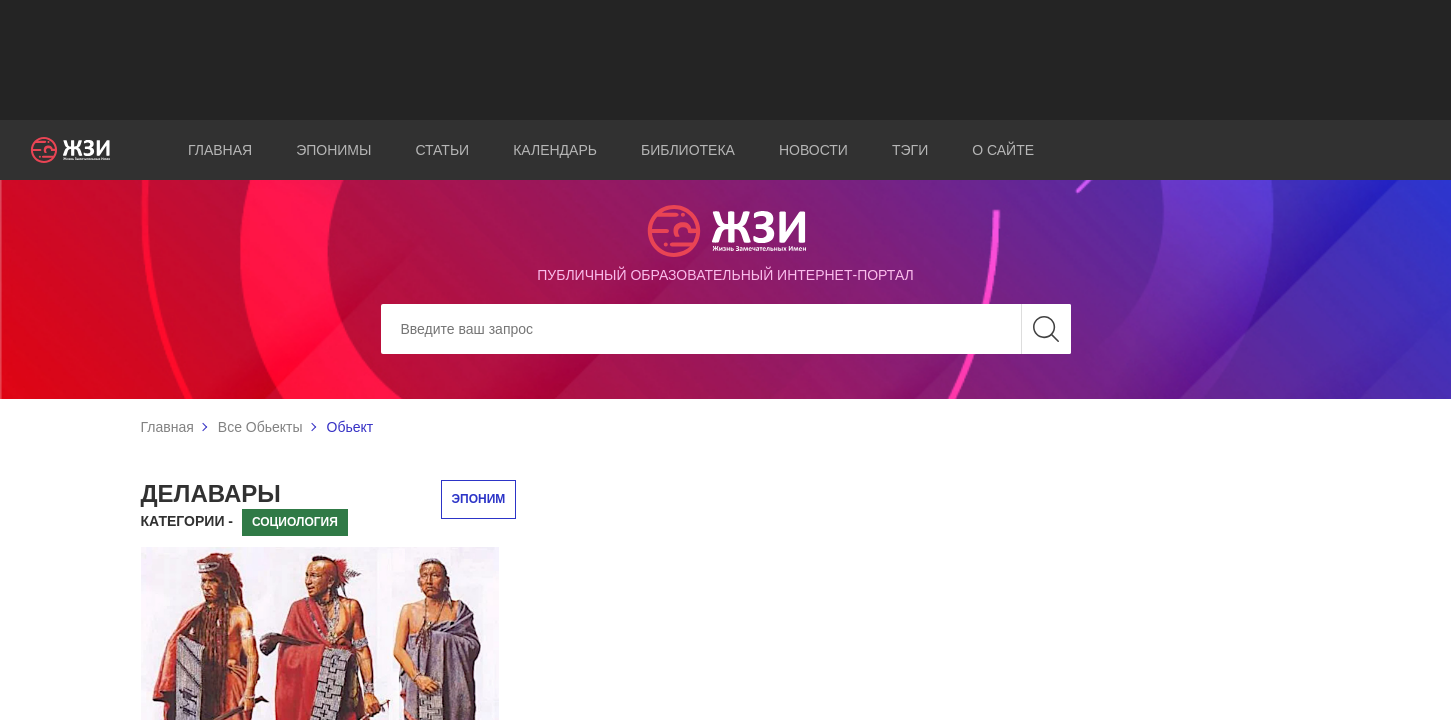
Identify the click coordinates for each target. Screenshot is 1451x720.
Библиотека (688, 150)
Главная (220, 150)
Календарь (555, 150)
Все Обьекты (260, 427)
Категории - (187, 521)
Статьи (442, 150)
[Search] (726, 329)
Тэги (910, 150)
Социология (295, 522)
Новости (813, 150)
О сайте (1003, 150)
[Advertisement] (726, 60)
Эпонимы (333, 150)
